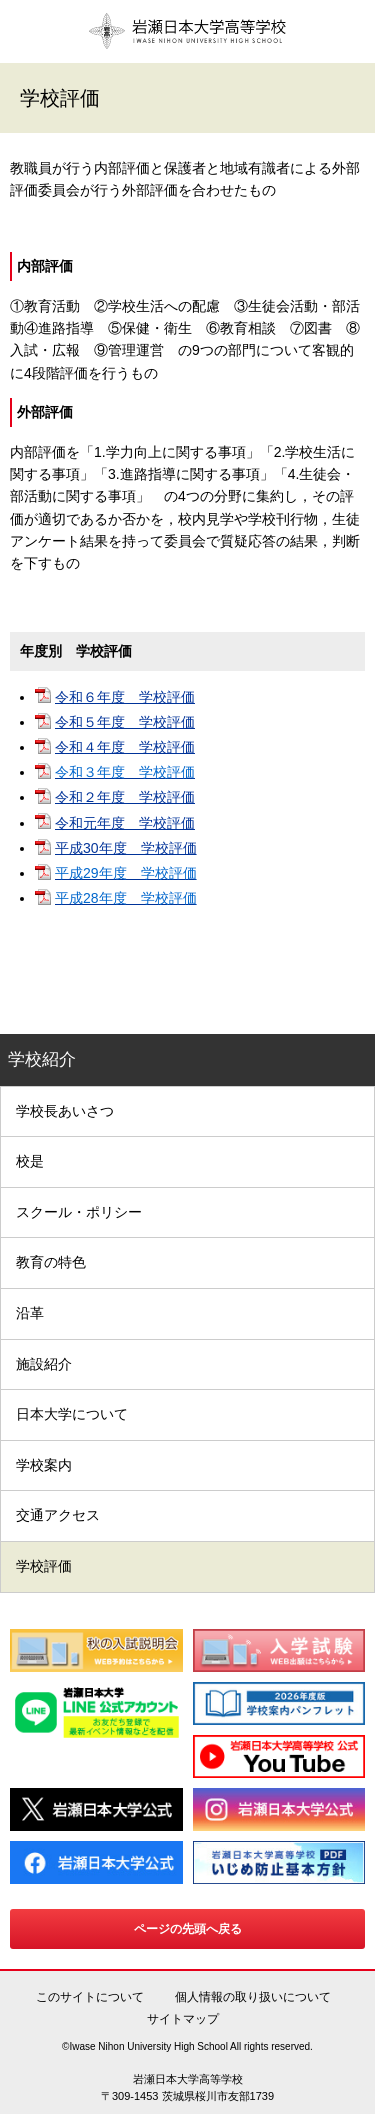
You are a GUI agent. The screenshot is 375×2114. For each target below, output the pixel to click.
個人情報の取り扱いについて (253, 1997)
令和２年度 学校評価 (125, 797)
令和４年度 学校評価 (125, 747)
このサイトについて (90, 1997)
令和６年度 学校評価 (125, 697)
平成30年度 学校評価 (126, 848)
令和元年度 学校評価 (125, 823)
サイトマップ (183, 2019)
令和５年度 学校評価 (125, 722)
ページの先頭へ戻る (188, 1929)
